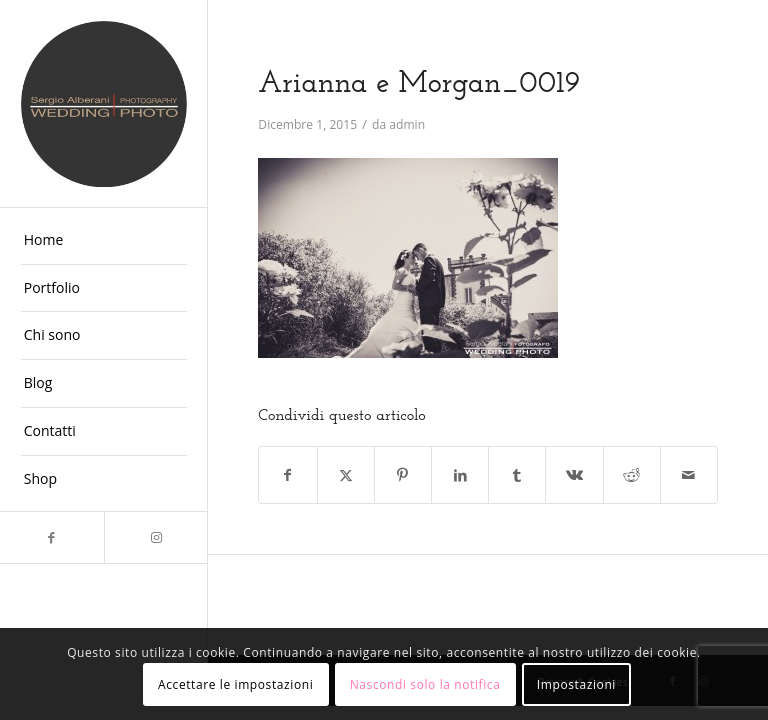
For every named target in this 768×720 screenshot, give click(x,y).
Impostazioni (576, 684)
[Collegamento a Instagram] (156, 537)
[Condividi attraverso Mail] (689, 475)
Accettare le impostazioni (235, 684)
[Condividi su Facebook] (287, 475)
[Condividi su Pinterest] (403, 475)
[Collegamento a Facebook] (52, 537)
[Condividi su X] (346, 475)
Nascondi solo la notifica (425, 684)
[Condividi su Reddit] (632, 475)
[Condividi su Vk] (574, 475)
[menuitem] (104, 241)
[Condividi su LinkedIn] (460, 475)
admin (407, 124)
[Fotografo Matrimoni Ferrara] (104, 104)
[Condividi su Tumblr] (517, 475)
